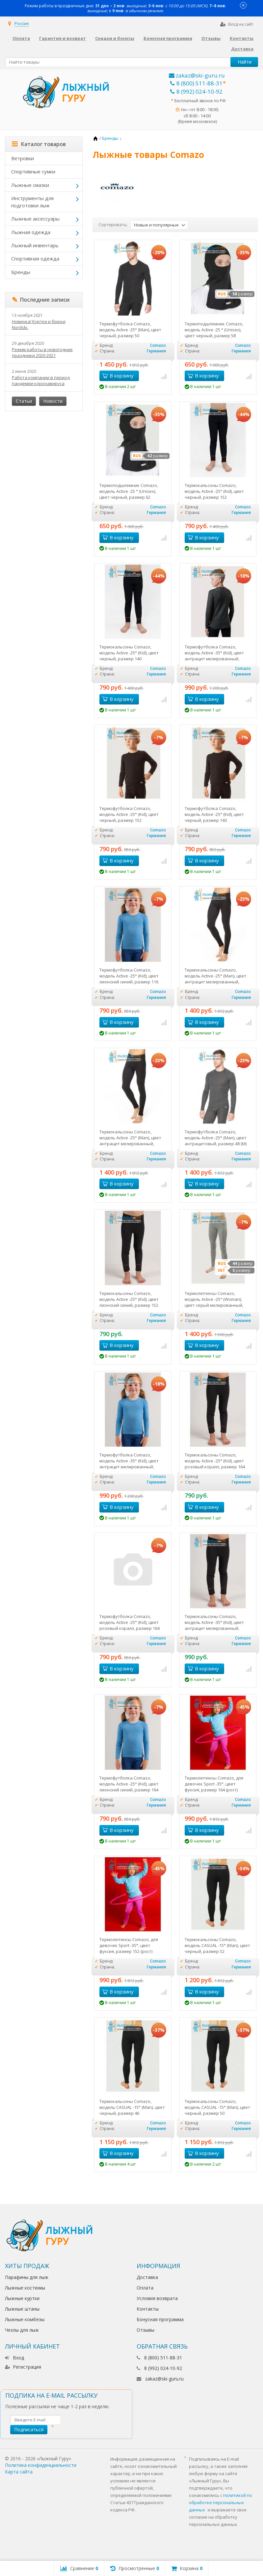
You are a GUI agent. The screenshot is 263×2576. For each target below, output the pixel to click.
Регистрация (23, 2367)
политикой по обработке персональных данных (220, 2502)
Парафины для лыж (26, 2277)
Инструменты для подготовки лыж (32, 201)
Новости (53, 401)
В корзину (118, 375)
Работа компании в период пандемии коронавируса (41, 380)
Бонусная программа (168, 38)
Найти (244, 62)
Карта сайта (19, 2472)
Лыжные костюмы (25, 2288)
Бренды (20, 272)
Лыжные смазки (30, 185)
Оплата (21, 38)
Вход (14, 2357)
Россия (21, 23)
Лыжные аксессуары (35, 218)
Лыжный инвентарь (35, 245)
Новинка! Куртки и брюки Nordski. (39, 324)
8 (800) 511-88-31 (196, 83)
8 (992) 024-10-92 (196, 91)
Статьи (24, 401)
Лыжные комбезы (24, 2319)
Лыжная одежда (30, 232)
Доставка (242, 49)
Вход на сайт (236, 24)
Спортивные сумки (33, 171)
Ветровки (22, 158)
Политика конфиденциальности (40, 2465)
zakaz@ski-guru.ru (197, 75)
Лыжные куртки (22, 2298)
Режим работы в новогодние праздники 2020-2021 (42, 352)
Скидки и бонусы (114, 38)
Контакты (241, 38)
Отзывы (211, 38)
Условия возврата (157, 2298)
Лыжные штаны (22, 2309)
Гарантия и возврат (62, 38)
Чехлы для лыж (22, 2330)
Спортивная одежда (35, 258)
